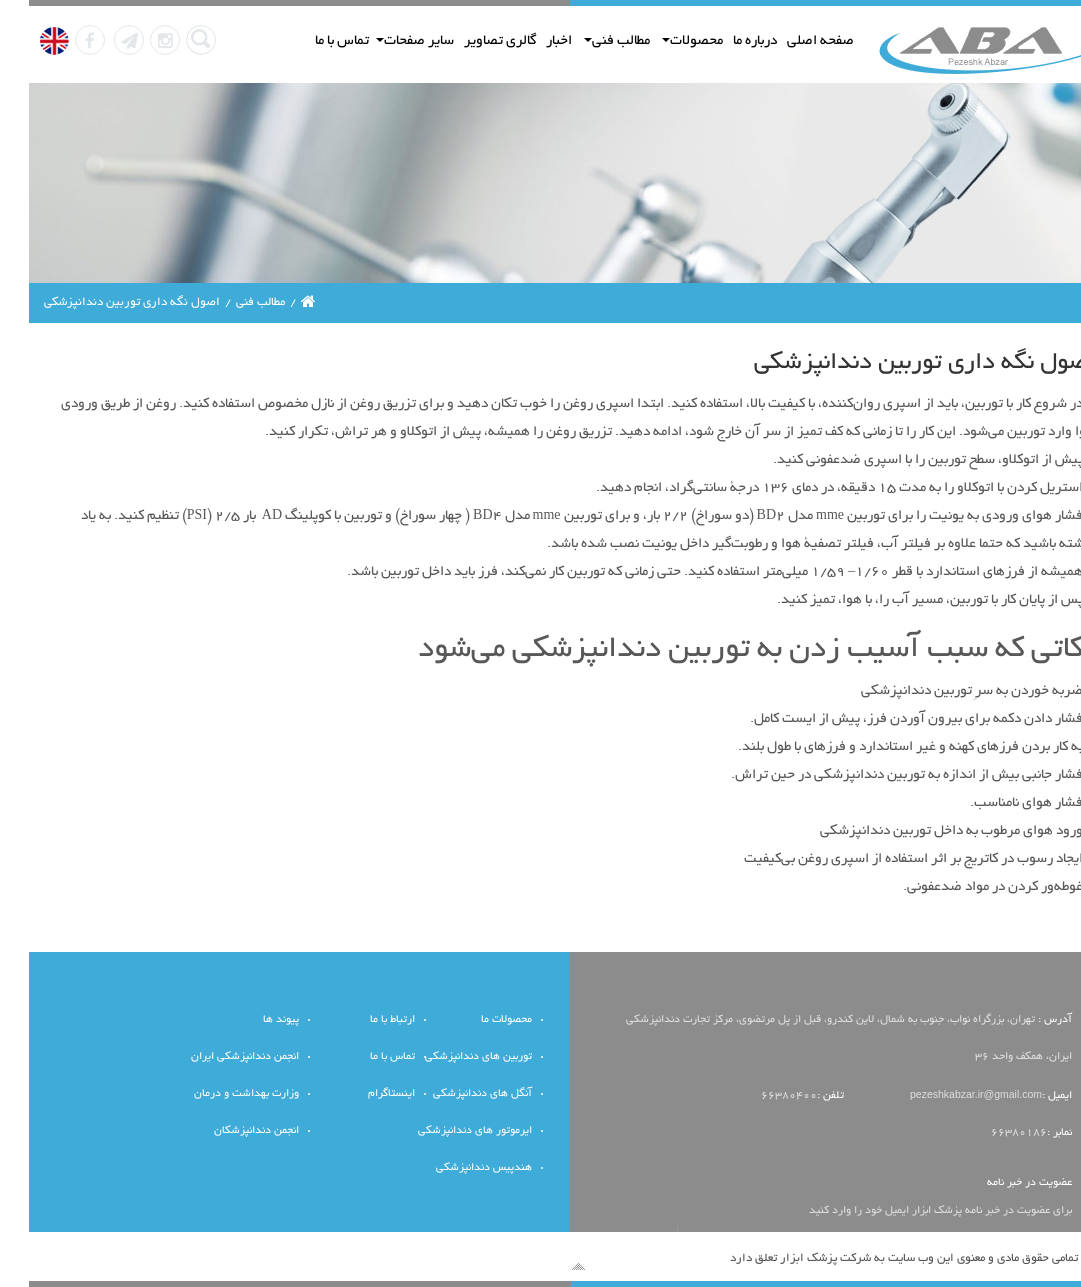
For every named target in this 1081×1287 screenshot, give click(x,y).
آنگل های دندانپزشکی (453, 1094)
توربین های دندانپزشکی (449, 1057)
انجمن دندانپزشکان (227, 1131)
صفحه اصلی (791, 42)
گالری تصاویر (471, 42)
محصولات (663, 42)
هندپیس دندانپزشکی (455, 1168)
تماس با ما (313, 42)
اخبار (530, 42)
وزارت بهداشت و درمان (217, 1094)
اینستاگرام (362, 1094)
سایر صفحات (386, 42)
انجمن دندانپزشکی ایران (216, 1057)
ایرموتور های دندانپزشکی (446, 1131)
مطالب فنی (588, 42)
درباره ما (726, 42)
